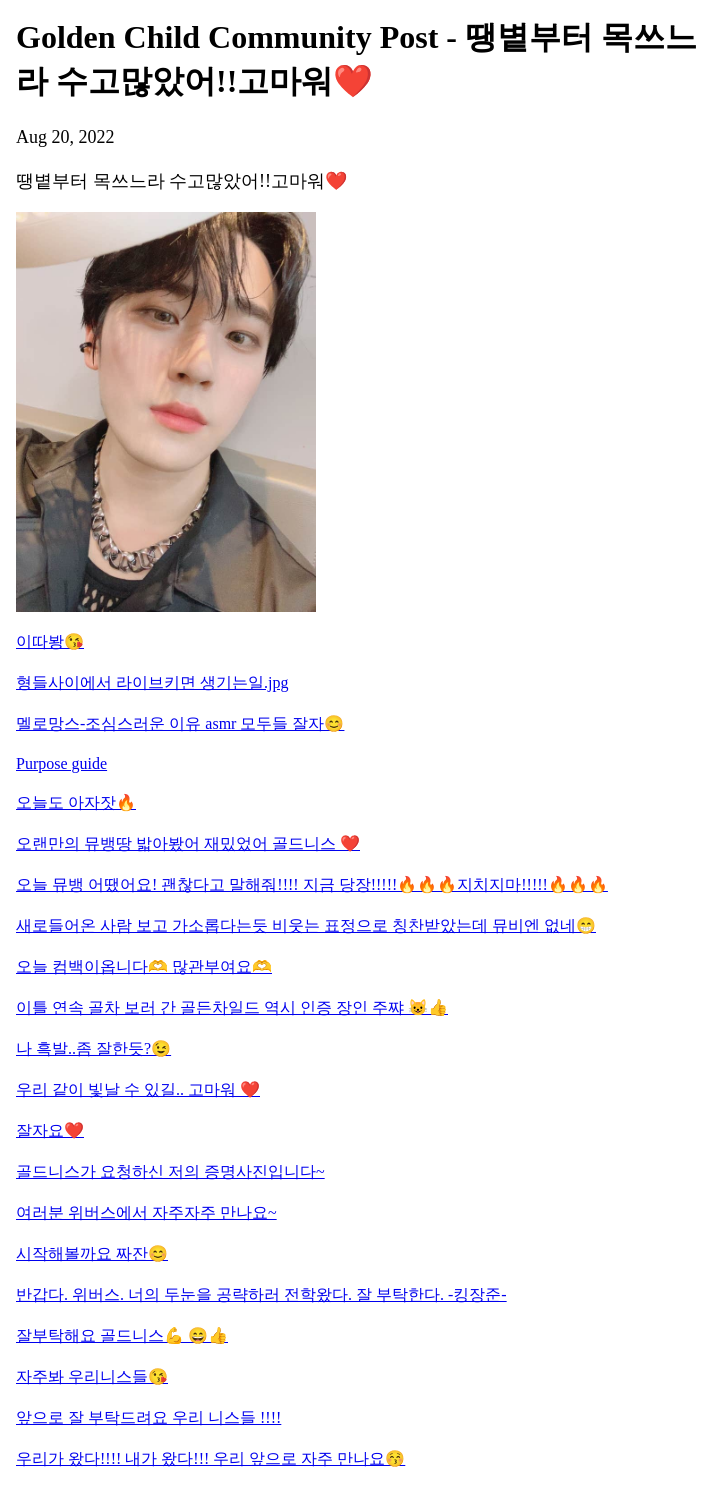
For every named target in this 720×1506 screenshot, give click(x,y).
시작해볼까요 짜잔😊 (92, 1253)
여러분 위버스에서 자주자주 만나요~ (146, 1212)
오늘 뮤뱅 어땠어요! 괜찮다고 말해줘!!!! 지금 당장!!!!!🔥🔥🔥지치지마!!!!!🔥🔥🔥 (312, 884)
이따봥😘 (50, 641)
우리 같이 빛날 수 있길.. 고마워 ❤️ (138, 1089)
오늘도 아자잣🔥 (76, 802)
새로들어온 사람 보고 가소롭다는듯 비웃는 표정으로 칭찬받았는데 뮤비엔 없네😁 (306, 925)
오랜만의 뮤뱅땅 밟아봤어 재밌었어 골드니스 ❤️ (188, 843)
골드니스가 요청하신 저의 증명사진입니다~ (170, 1171)
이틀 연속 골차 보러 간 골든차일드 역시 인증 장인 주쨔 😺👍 (232, 1007)
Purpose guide (61, 763)
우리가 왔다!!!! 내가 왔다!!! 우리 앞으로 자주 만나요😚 (210, 1458)
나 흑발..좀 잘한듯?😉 (93, 1048)
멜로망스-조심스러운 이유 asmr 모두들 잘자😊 (180, 723)
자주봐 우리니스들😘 (92, 1376)
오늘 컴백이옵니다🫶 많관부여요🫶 (144, 966)
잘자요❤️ (50, 1130)
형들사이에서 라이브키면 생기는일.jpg (152, 682)
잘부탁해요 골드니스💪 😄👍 (122, 1335)
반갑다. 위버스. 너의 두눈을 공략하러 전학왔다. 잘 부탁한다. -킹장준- (261, 1294)
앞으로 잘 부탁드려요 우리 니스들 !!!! (148, 1417)
